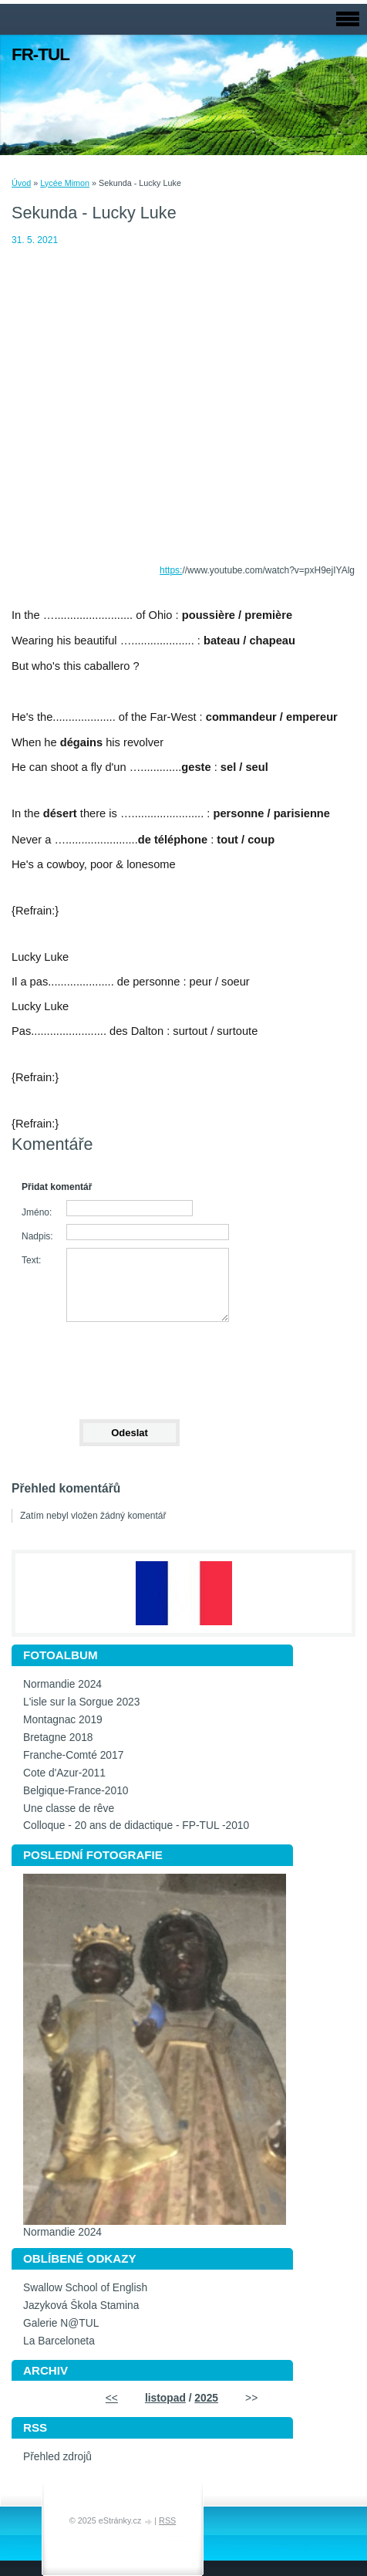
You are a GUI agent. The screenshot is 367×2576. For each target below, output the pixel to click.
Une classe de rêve (68, 1808)
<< (112, 2398)
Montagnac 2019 (63, 1720)
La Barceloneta (59, 2341)
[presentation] (129, 1364)
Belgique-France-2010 (76, 1791)
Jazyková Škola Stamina (81, 2305)
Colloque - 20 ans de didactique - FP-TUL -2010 (136, 1825)
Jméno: (37, 1212)
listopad (165, 2398)
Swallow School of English (85, 2288)
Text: (31, 1260)
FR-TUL (40, 54)
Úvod (21, 183)
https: (171, 570)
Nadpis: (37, 1236)
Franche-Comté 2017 (73, 1755)
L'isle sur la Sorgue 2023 (81, 1702)
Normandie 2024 (62, 1684)
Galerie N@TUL (61, 2323)
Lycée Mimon (64, 183)
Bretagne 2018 (58, 1737)
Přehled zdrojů (57, 2457)
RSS (167, 2520)
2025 (206, 2398)
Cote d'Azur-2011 (64, 1773)
